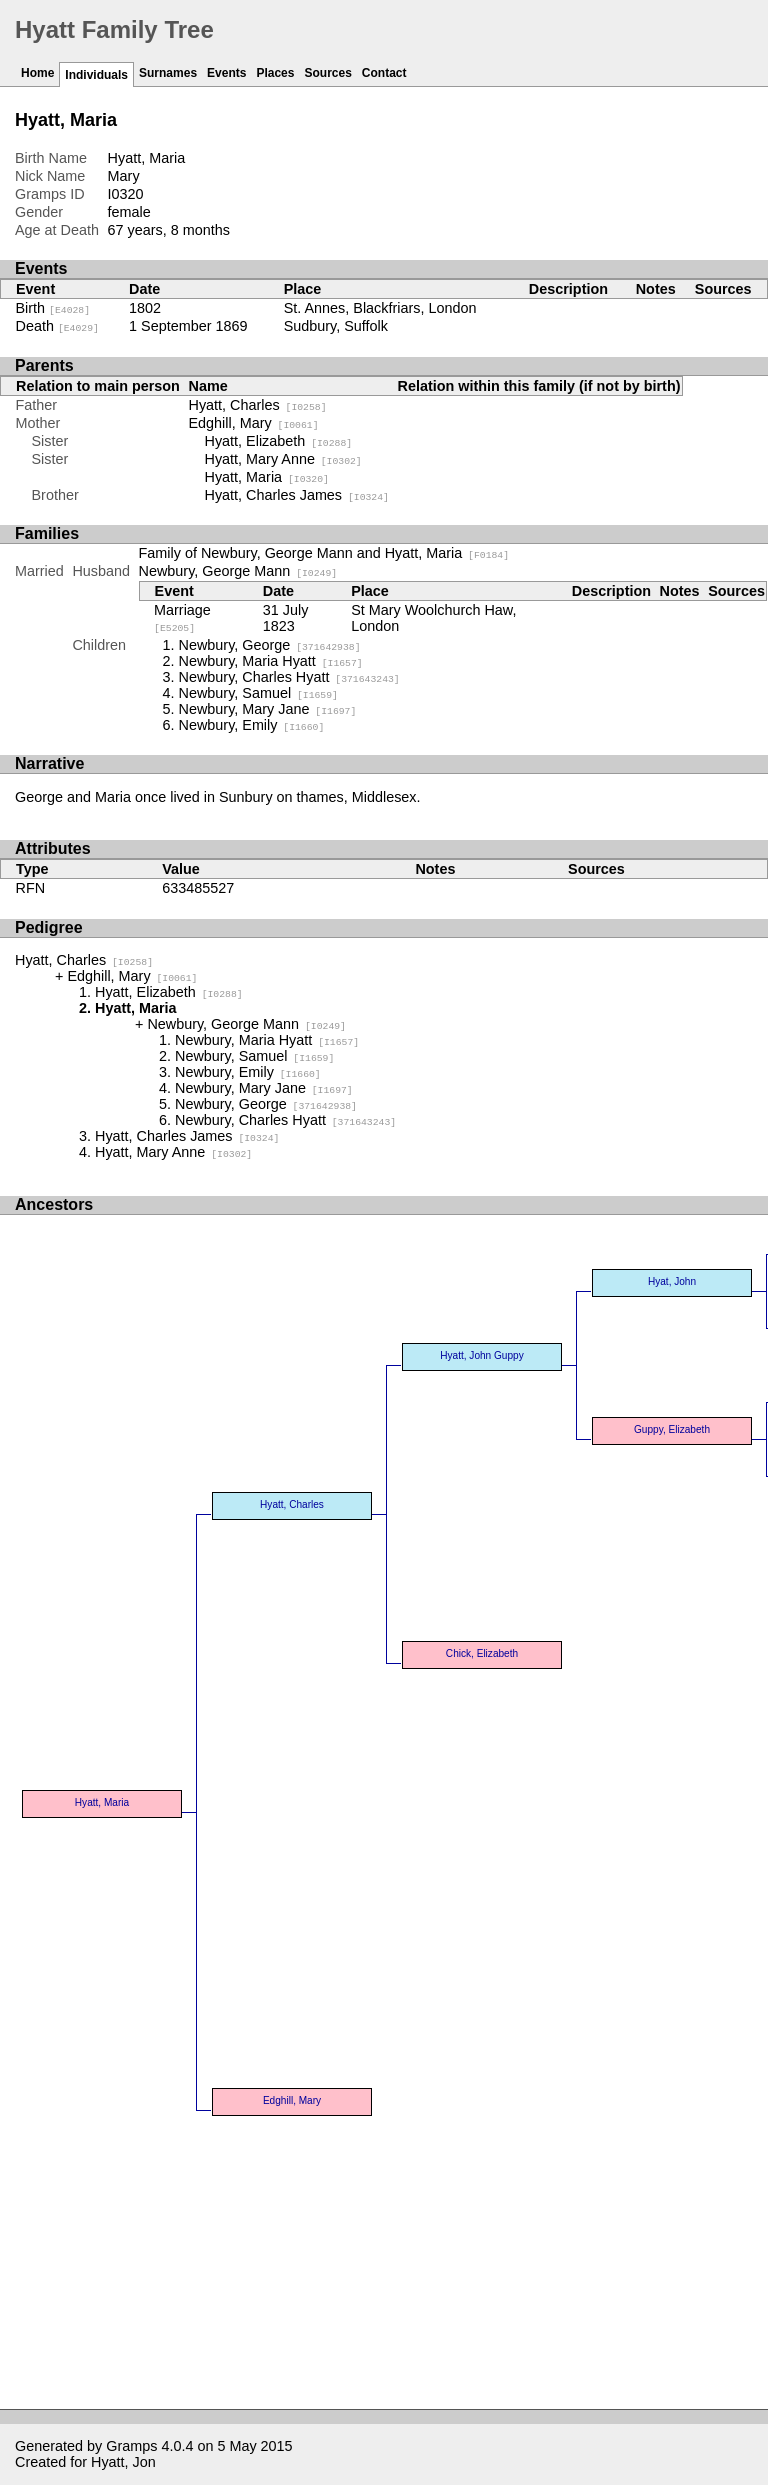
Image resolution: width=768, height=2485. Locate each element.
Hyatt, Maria (267, 477)
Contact (384, 73)
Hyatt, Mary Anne (283, 459)
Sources (327, 73)
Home (37, 73)
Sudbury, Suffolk (336, 326)
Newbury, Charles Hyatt (289, 677)
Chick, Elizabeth (482, 1653)
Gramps (131, 2446)
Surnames (168, 73)
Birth (53, 308)
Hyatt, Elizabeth (279, 441)
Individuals (96, 75)
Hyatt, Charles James (297, 495)
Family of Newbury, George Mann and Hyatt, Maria (324, 553)
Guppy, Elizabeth (672, 1429)
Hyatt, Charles (258, 405)
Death (57, 326)
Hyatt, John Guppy (481, 1355)
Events (226, 73)
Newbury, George (270, 645)
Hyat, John (672, 1281)
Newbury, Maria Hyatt (271, 661)
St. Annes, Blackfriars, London (380, 308)
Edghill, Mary (254, 423)
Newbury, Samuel (258, 693)
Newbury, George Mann (238, 571)
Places (275, 73)
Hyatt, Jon (123, 2462)
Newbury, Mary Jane (268, 709)
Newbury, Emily (252, 725)
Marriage (182, 618)
